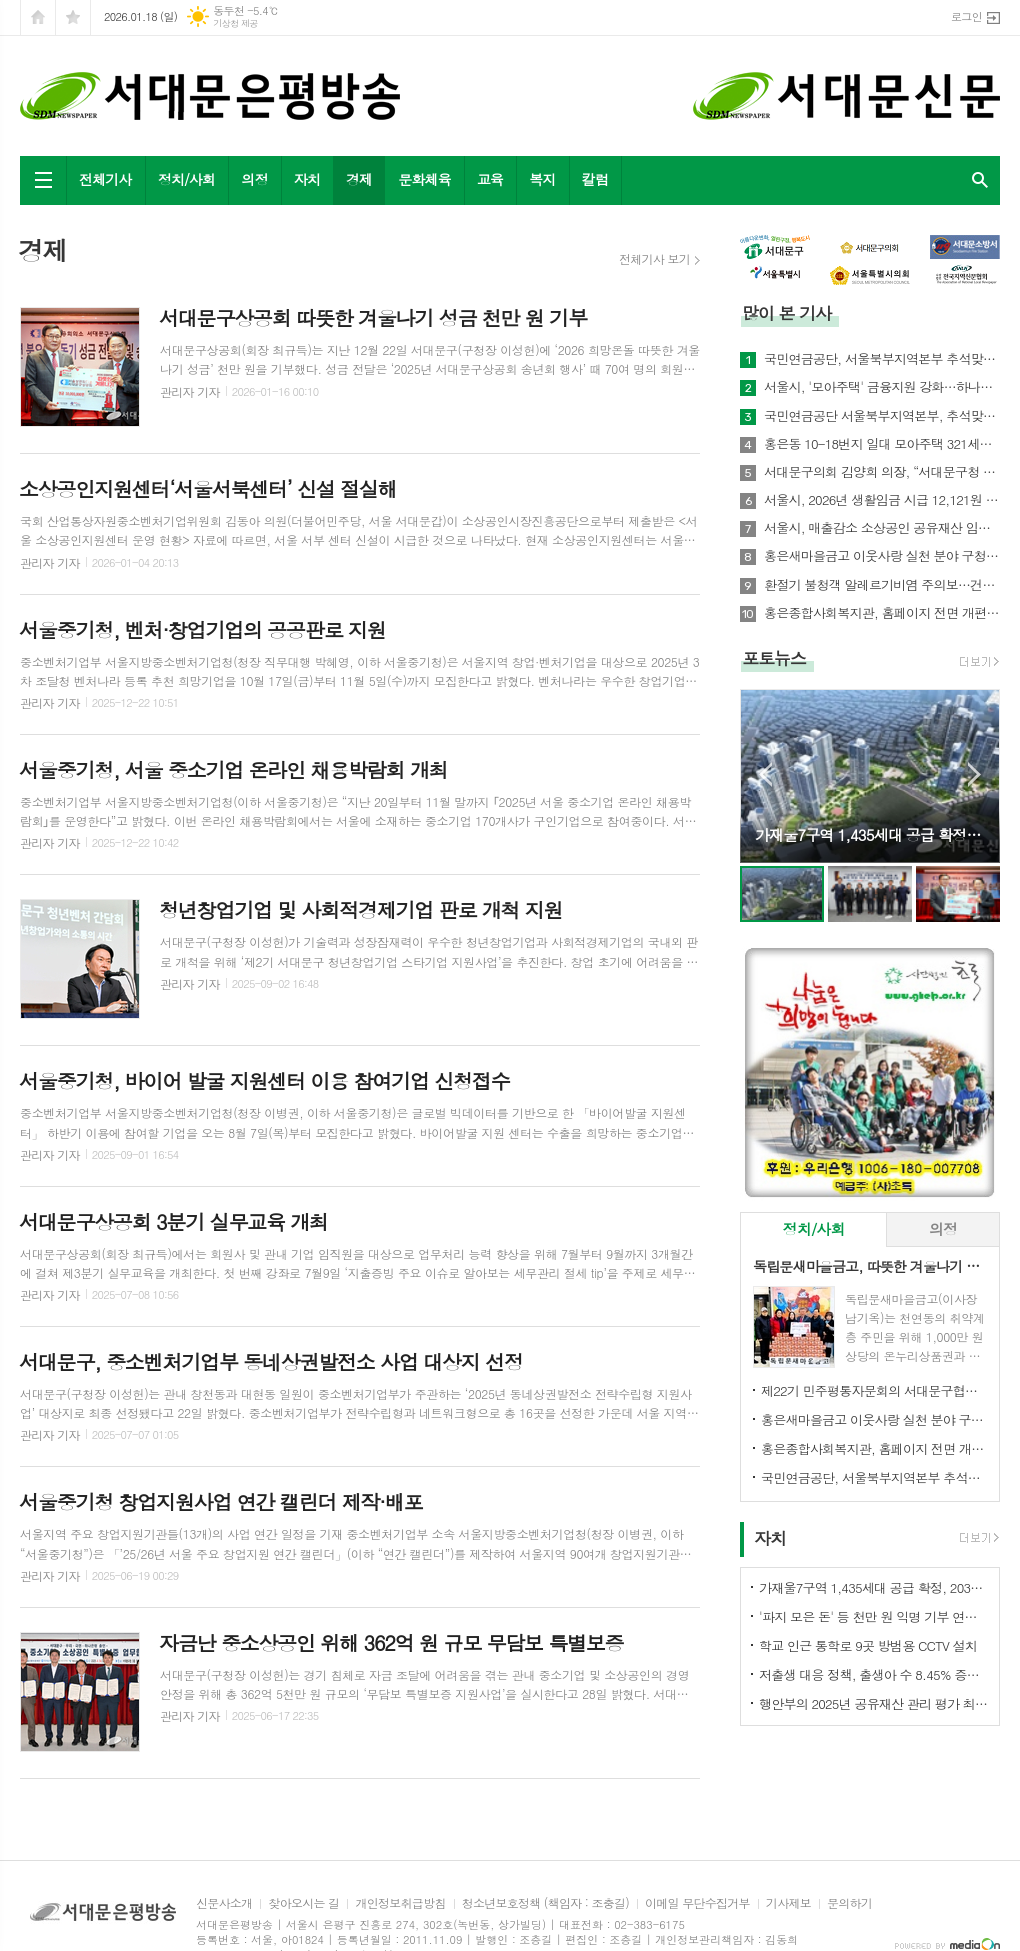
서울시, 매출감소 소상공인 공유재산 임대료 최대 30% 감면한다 (882, 528)
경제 (359, 179)
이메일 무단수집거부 (697, 1903)
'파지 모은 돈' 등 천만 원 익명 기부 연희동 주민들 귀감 (874, 1616)
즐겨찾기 (73, 17)
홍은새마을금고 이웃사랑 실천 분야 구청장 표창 (882, 556)
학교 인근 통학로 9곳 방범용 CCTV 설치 (868, 1645)
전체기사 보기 (654, 259)
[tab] (813, 1229)
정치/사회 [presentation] (814, 1228)
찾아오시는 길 (303, 1903)
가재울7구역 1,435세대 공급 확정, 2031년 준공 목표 (874, 1587)
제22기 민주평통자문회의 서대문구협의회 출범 (874, 1390)
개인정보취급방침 (400, 1903)
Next (974, 774)
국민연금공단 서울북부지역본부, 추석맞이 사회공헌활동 (882, 416)
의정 (254, 179)
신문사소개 (224, 1903)
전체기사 (105, 179)
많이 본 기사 (786, 313)
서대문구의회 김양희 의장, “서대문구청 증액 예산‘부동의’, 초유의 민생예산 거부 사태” (882, 472)
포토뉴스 (774, 658)
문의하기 (849, 1903)
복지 (542, 179)
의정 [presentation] (943, 1228)
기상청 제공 (235, 23)
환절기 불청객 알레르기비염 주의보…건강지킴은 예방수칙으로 (882, 585)
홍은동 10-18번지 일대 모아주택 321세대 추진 (882, 444)
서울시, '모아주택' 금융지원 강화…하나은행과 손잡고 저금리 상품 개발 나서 (882, 387)
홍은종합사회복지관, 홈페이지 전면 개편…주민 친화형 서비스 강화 (882, 613)
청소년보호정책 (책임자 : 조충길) (545, 1903)
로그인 (966, 16)
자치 (307, 179)
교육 (490, 179)
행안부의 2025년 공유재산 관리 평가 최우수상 (874, 1703)
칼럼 (595, 179)
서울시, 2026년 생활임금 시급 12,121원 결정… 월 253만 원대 (882, 500)
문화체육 (424, 179)
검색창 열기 (980, 180)
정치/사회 (187, 179)
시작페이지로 (38, 17)
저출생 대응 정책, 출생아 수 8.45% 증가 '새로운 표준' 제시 (874, 1674)
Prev (765, 774)
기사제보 (788, 1903)
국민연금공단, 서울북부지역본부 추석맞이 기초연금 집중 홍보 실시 (882, 359)
